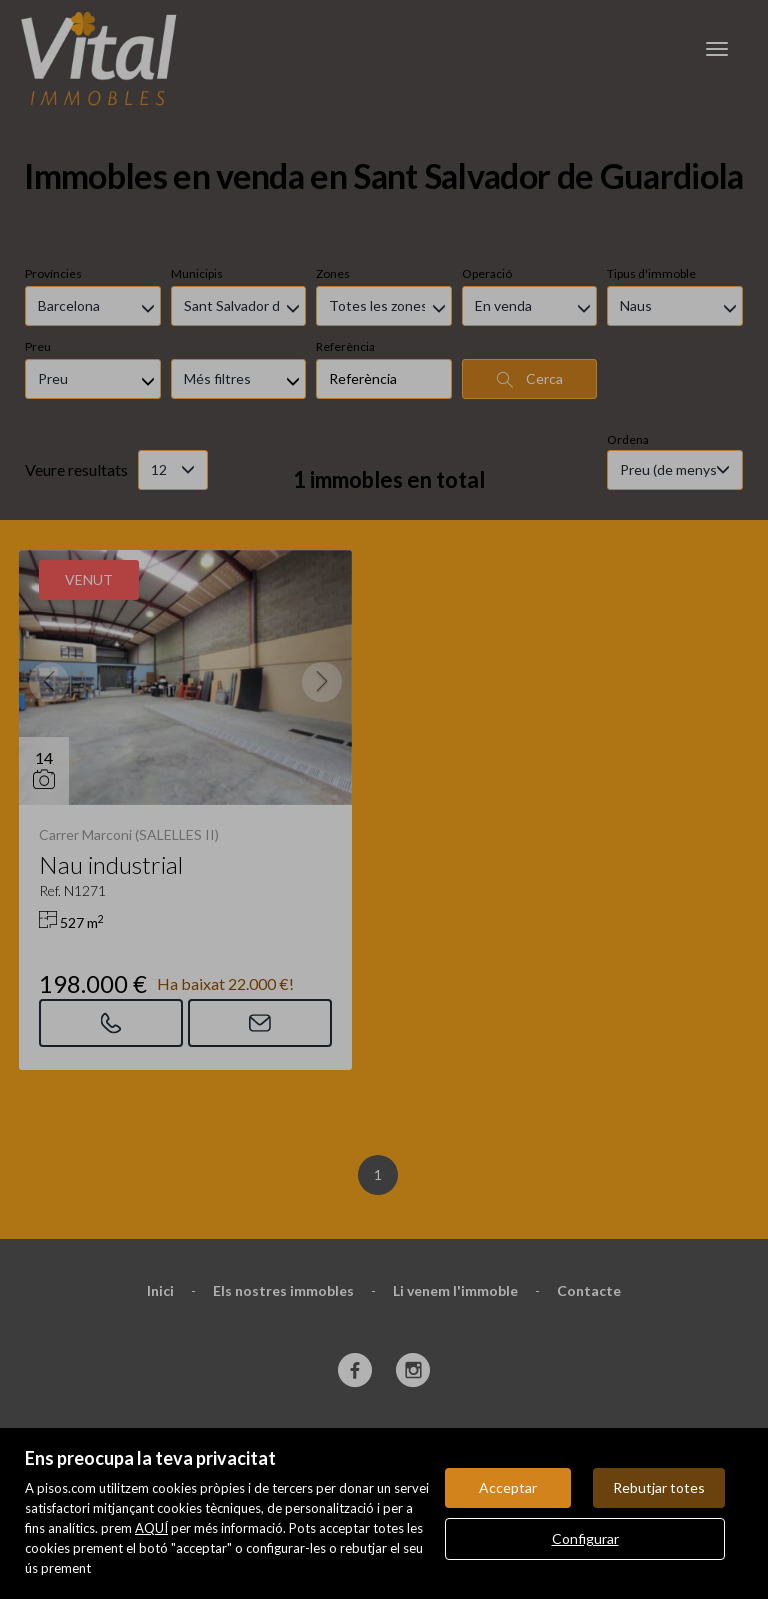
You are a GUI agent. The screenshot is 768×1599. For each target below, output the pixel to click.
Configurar (585, 1538)
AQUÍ (151, 1528)
